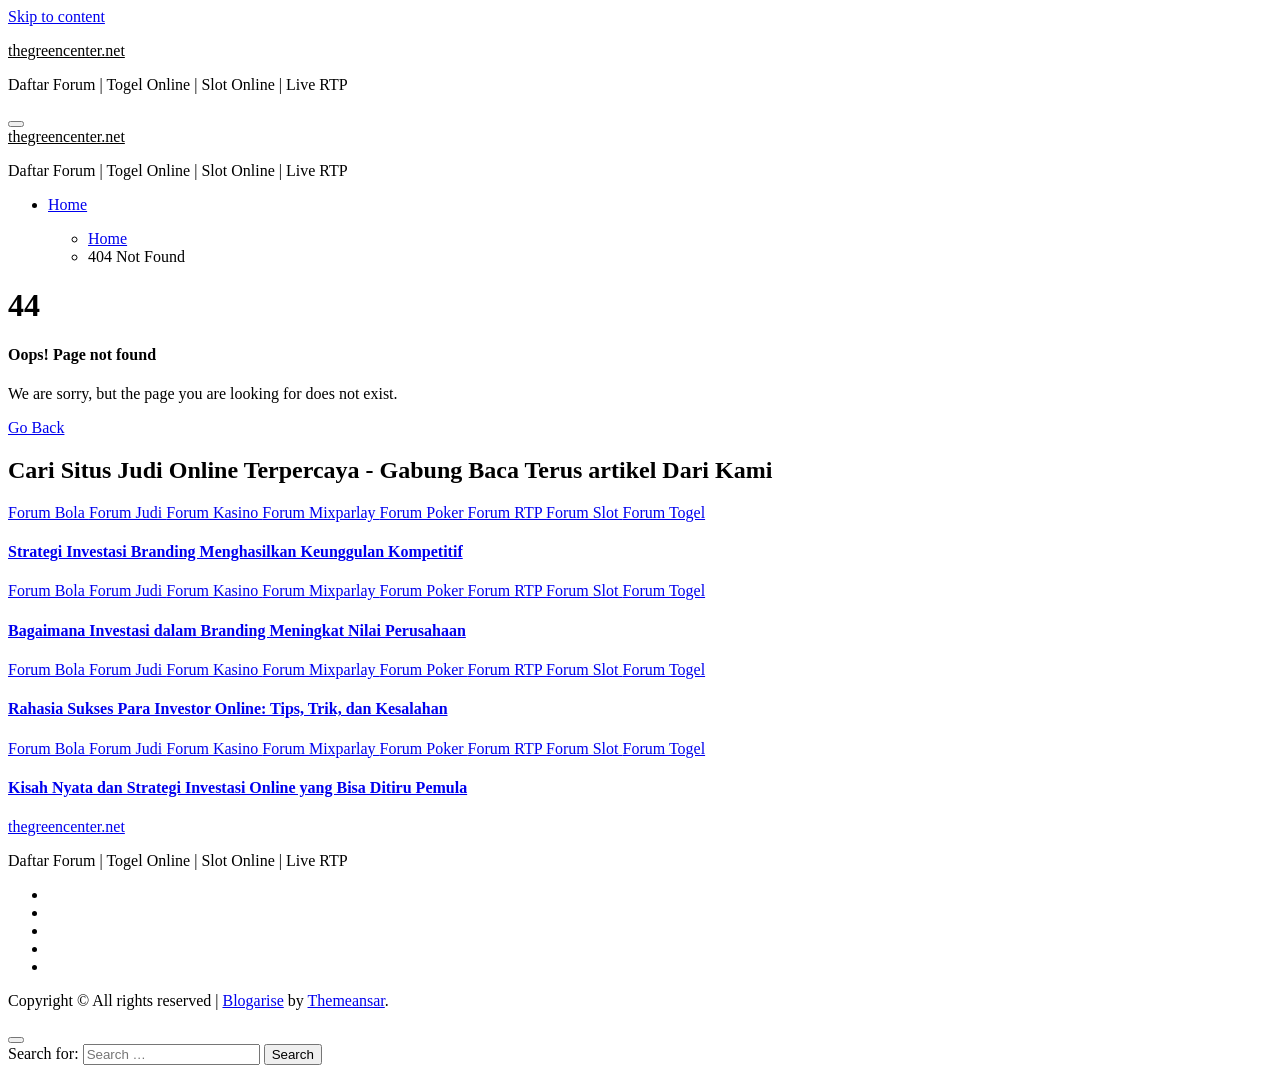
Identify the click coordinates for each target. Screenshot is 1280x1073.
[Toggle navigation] (16, 124)
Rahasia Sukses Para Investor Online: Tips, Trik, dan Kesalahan (228, 708)
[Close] (16, 1040)
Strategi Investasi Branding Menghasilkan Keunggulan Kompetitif (235, 551)
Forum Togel (664, 512)
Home (67, 204)
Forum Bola (48, 512)
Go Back (36, 427)
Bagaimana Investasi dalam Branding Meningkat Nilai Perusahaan (237, 630)
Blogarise (252, 1000)
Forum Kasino (214, 512)
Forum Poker (424, 512)
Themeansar (346, 1000)
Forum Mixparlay (320, 512)
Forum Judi (127, 512)
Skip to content (56, 16)
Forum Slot (584, 512)
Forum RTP (507, 512)
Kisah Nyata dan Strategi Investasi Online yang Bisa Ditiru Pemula (237, 787)
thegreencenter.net (66, 50)
